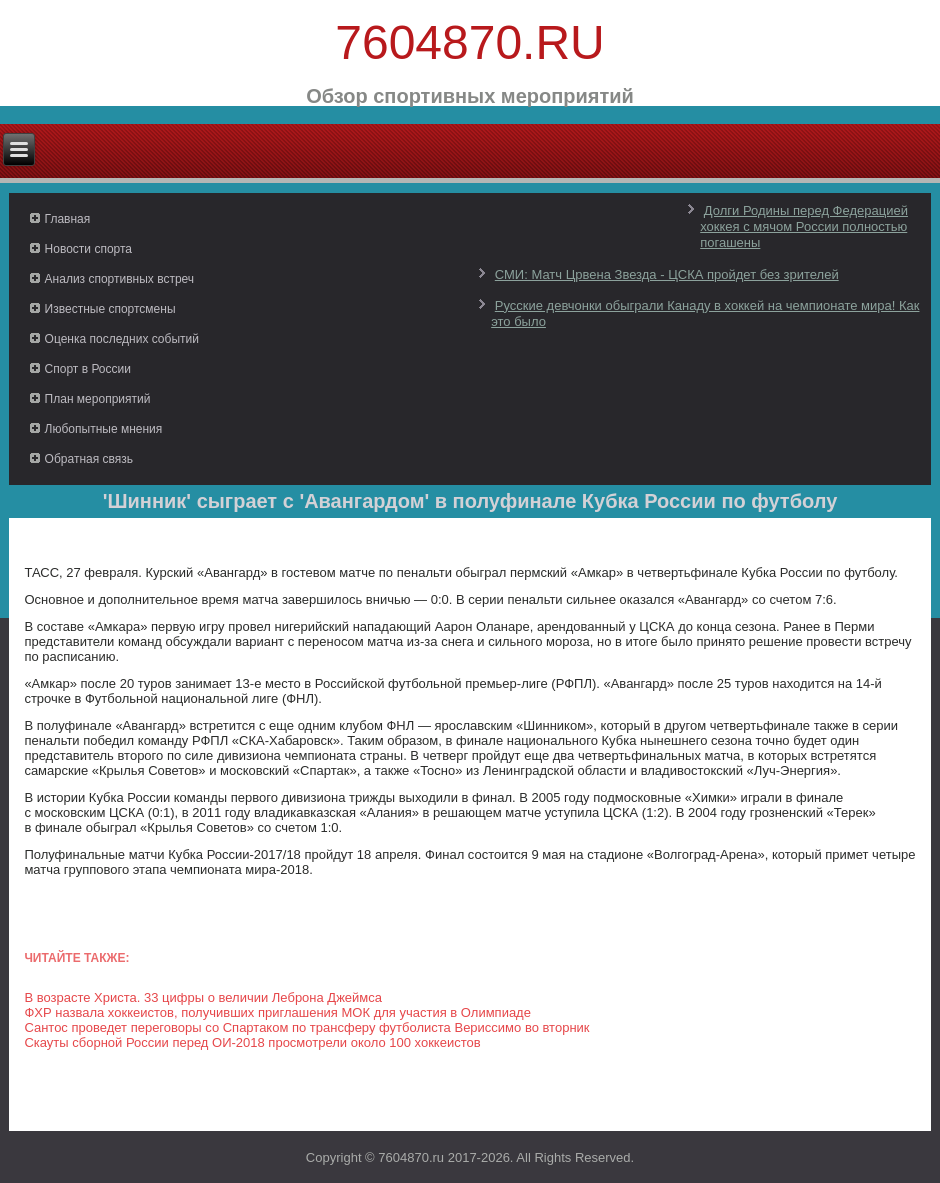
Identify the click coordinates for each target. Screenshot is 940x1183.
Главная (68, 219)
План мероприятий (98, 399)
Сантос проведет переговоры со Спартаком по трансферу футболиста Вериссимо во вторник (306, 1027)
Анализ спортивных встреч (120, 279)
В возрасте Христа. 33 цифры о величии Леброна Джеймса (203, 997)
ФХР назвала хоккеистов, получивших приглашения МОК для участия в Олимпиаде (277, 1012)
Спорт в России (88, 369)
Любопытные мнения (104, 429)
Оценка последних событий (122, 339)
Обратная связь (89, 459)
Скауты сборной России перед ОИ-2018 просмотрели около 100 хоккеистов (252, 1042)
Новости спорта (88, 249)
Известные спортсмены (110, 309)
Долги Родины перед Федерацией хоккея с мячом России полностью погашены (804, 227)
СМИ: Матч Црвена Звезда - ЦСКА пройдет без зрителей (667, 274)
